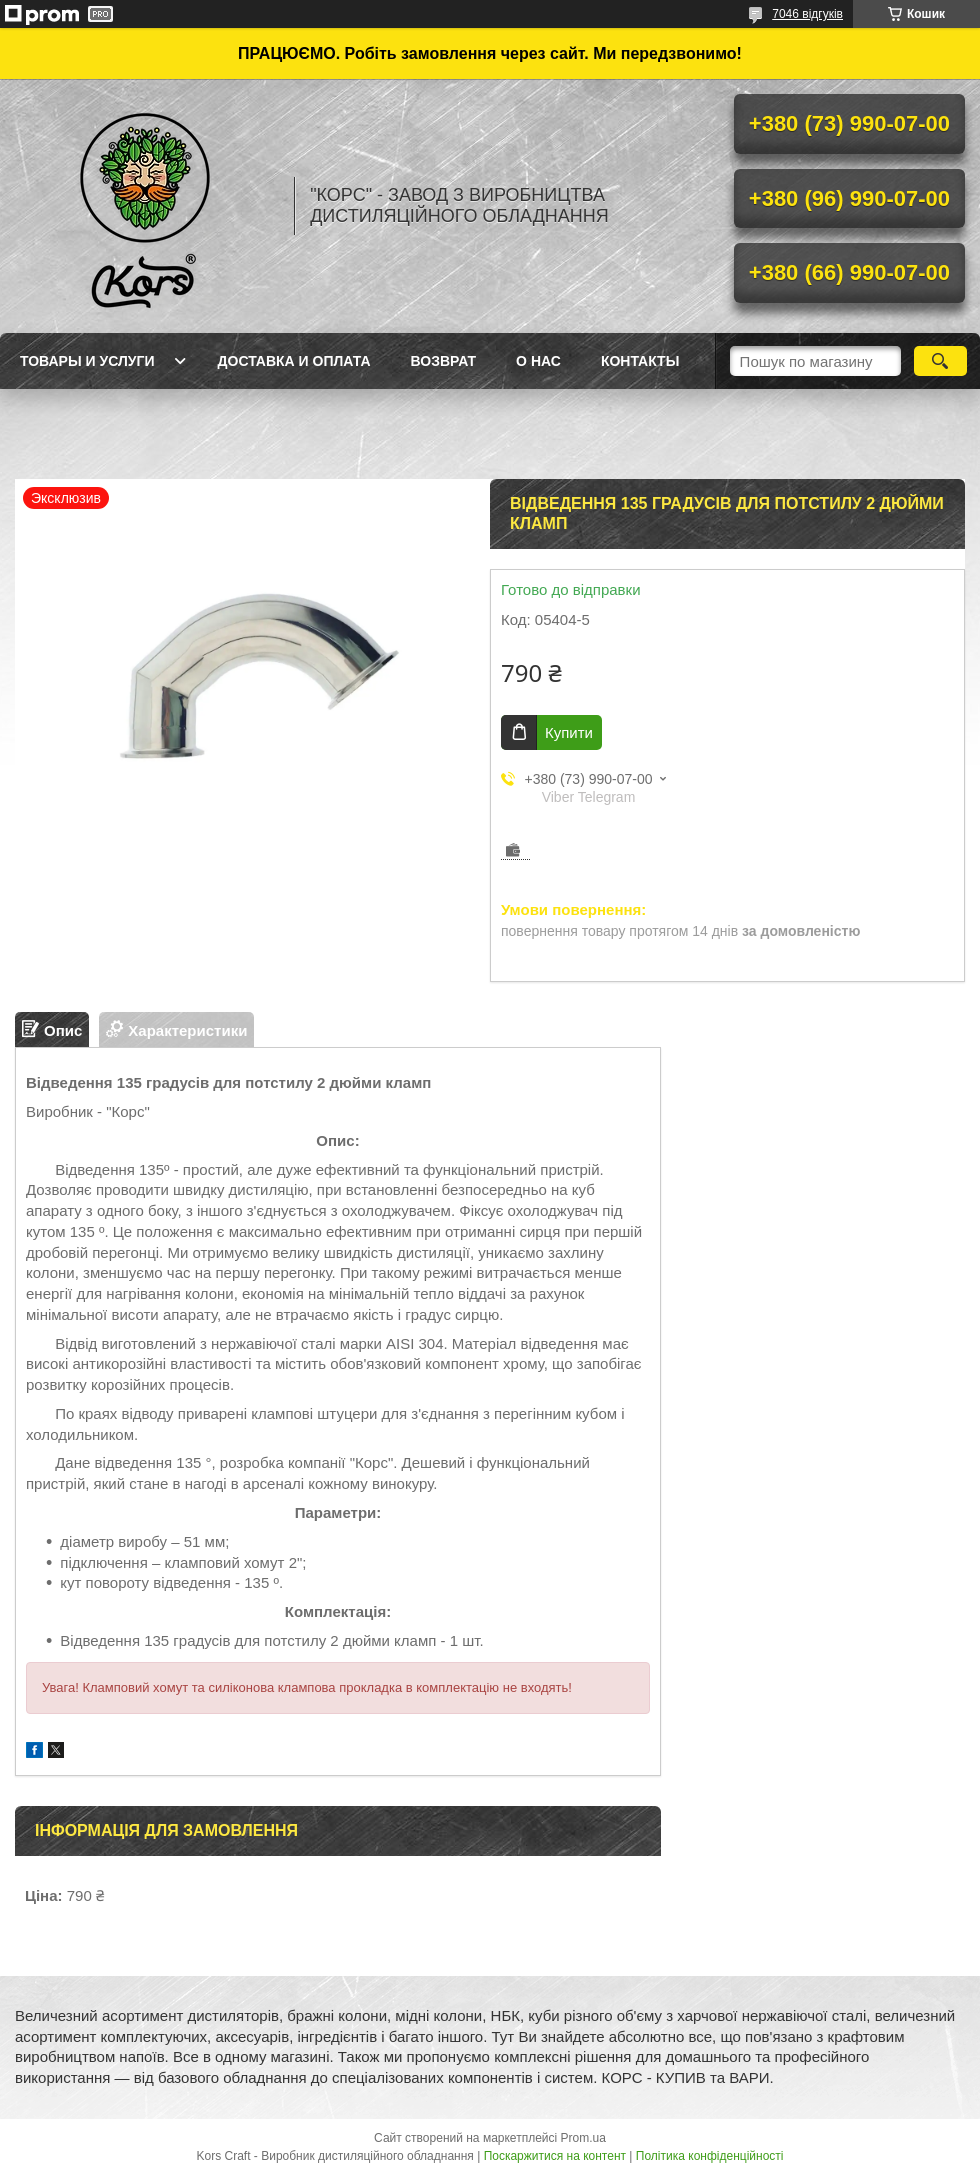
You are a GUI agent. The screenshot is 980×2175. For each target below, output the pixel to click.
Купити (569, 732)
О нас (538, 361)
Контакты (640, 361)
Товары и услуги (87, 361)
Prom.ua (583, 2138)
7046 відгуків (807, 14)
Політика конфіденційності (710, 2156)
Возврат (444, 361)
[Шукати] (940, 361)
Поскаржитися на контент (555, 2156)
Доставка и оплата (294, 361)
